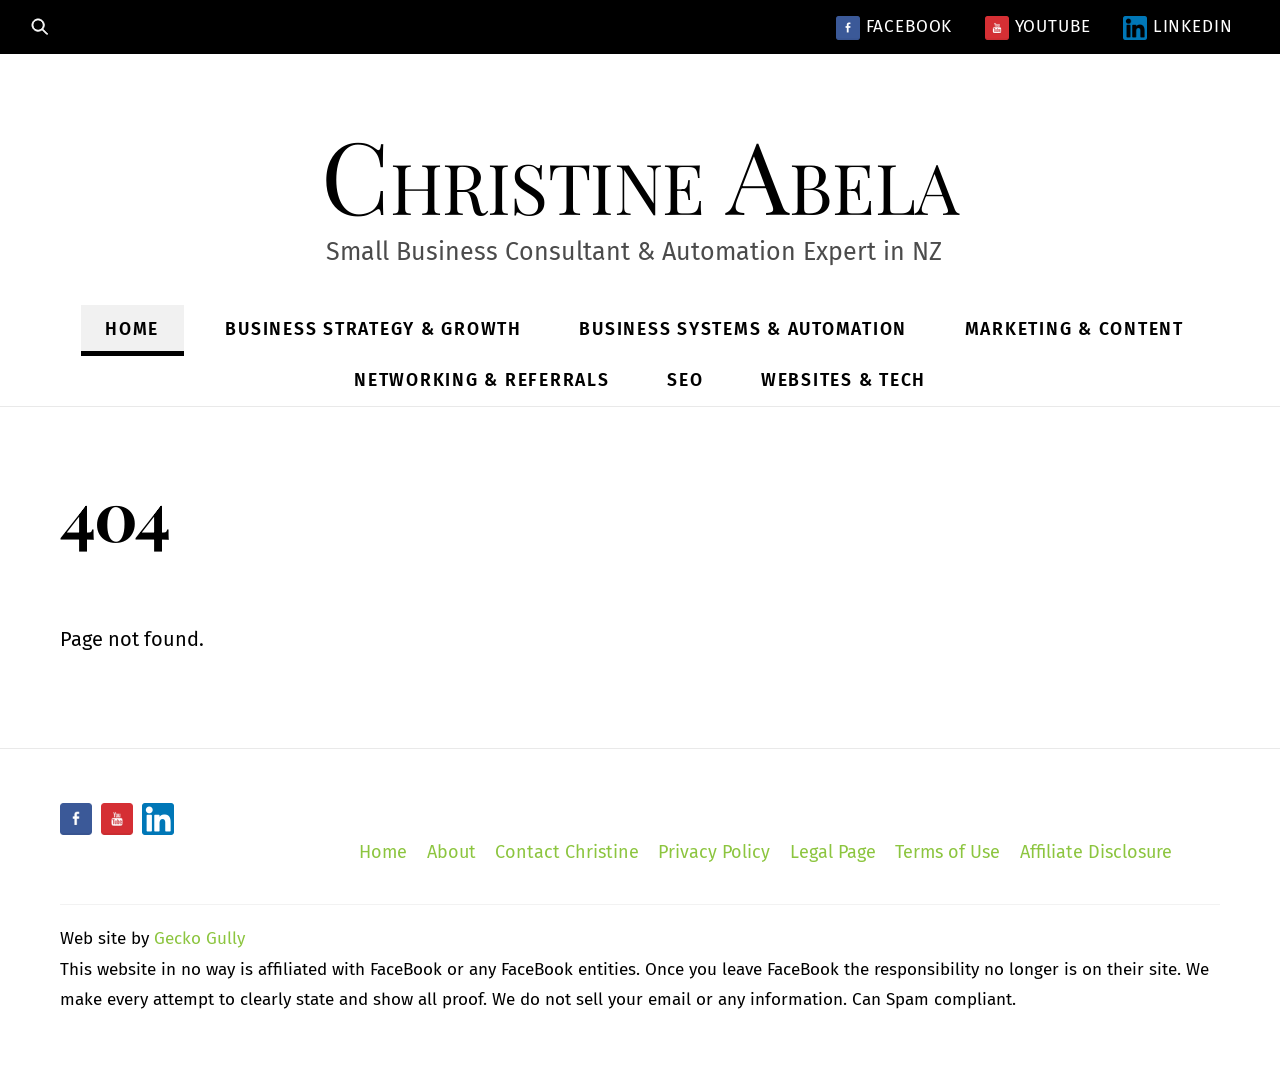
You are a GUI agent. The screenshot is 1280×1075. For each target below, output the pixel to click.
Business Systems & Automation (743, 329)
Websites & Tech (843, 380)
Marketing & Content (1074, 329)
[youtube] (117, 819)
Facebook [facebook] (894, 26)
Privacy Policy (714, 852)
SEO (685, 380)
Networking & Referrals (482, 380)
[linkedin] (158, 819)
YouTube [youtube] (1038, 26)
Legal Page (833, 852)
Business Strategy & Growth (373, 329)
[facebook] (76, 819)
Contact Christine (567, 852)
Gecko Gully (199, 938)
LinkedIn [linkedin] (1178, 26)
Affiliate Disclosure (1096, 852)
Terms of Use (947, 852)
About (451, 852)
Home (132, 329)
